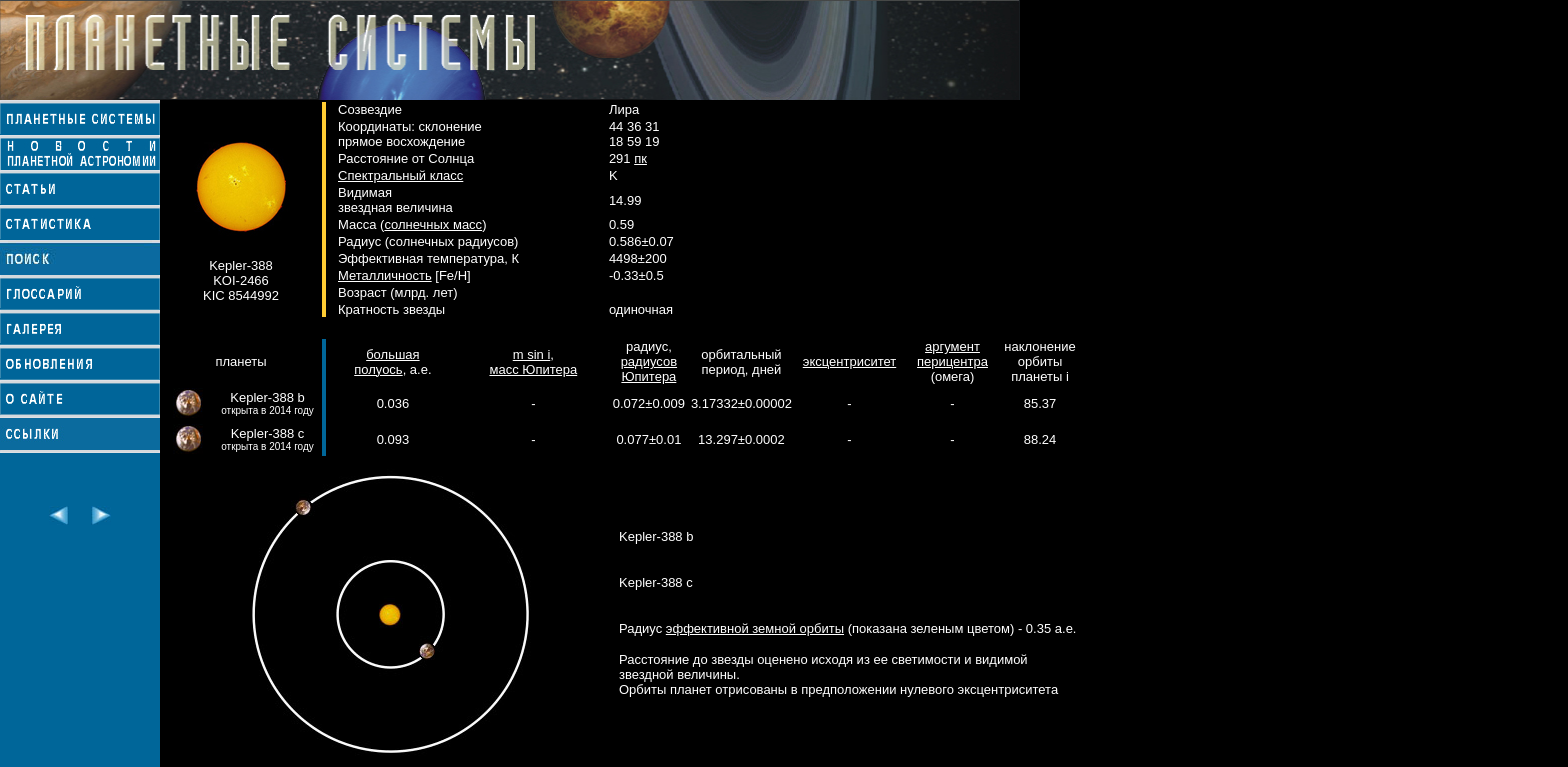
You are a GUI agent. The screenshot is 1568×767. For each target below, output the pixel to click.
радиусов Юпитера (649, 369)
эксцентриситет (849, 361)
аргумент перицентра (952, 354)
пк (640, 158)
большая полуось (386, 362)
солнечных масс (433, 224)
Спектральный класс (400, 175)
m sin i (532, 354)
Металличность (385, 275)
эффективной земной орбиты (755, 628)
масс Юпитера (533, 369)
